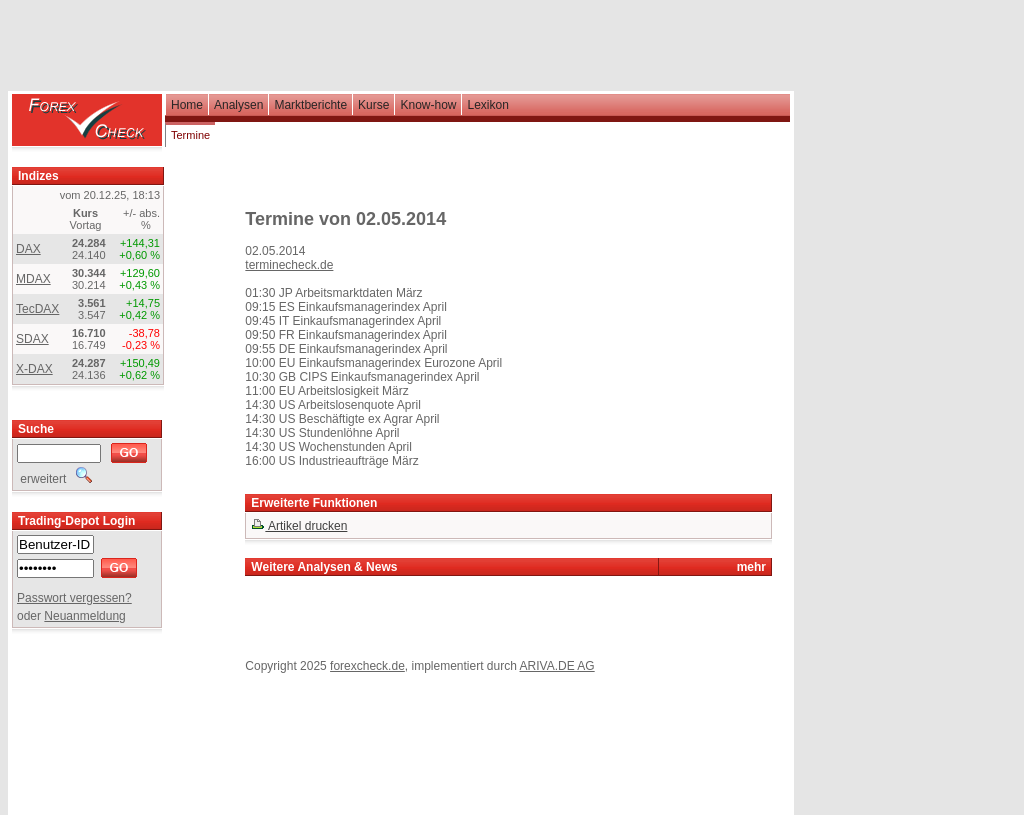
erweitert (54, 479)
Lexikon (487, 105)
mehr (751, 567)
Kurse (373, 105)
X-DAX (34, 369)
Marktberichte (310, 105)
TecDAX (37, 309)
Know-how (428, 105)
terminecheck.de (289, 265)
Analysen (238, 105)
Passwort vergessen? (74, 598)
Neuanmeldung (84, 616)
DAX (28, 249)
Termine (190, 135)
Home (187, 105)
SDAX (32, 339)
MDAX (33, 279)
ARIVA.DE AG (557, 666)
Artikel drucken (299, 526)
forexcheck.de (367, 666)
